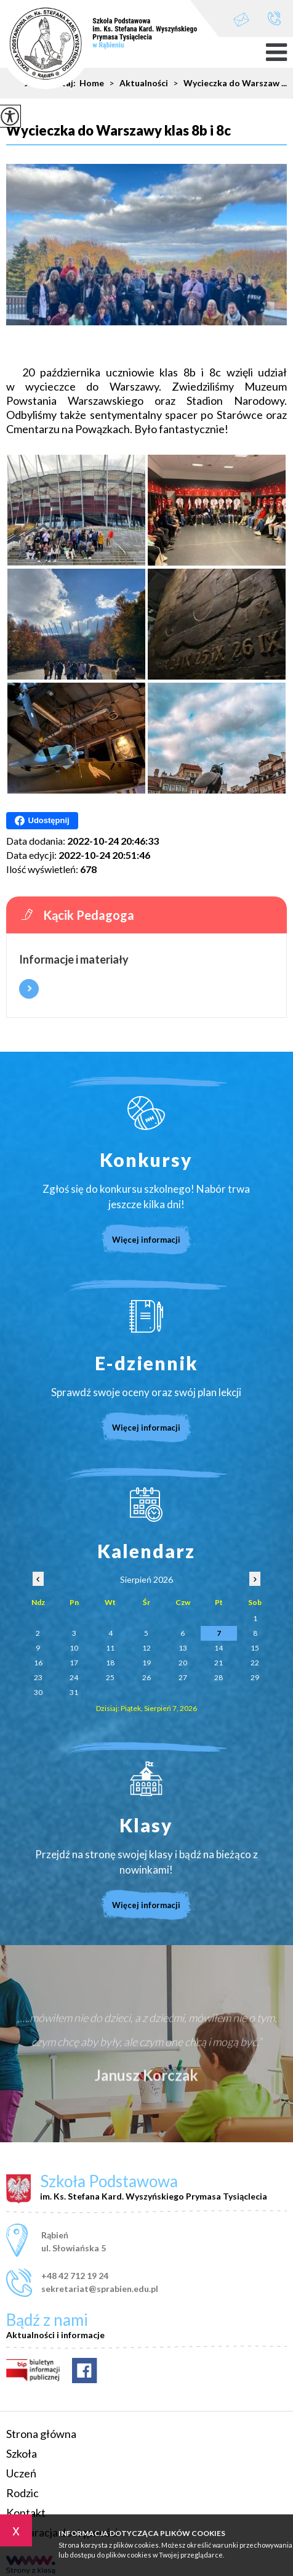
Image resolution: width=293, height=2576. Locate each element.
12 (146, 1647)
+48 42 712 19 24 (274, 18)
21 (218, 1662)
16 (38, 1662)
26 (146, 1677)
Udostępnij (42, 821)
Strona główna (41, 2433)
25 (110, 1677)
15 (255, 1647)
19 (146, 1662)
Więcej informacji (29, 989)
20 (183, 1662)
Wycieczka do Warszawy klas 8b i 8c (118, 131)
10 (74, 1647)
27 (183, 1677)
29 (255, 1677)
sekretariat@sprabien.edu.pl (241, 19)
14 (218, 1647)
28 (218, 1677)
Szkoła (21, 2453)
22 (255, 1662)
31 (74, 1692)
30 (38, 1692)
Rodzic (22, 2493)
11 (110, 1647)
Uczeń (21, 2473)
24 (74, 1677)
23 (38, 1677)
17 (74, 1662)
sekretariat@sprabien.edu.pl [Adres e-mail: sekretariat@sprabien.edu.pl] (99, 2288)
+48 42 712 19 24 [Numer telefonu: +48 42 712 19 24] (74, 2275)
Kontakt (26, 2512)
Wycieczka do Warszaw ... (227, 83)
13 (183, 1647)
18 (110, 1662)
